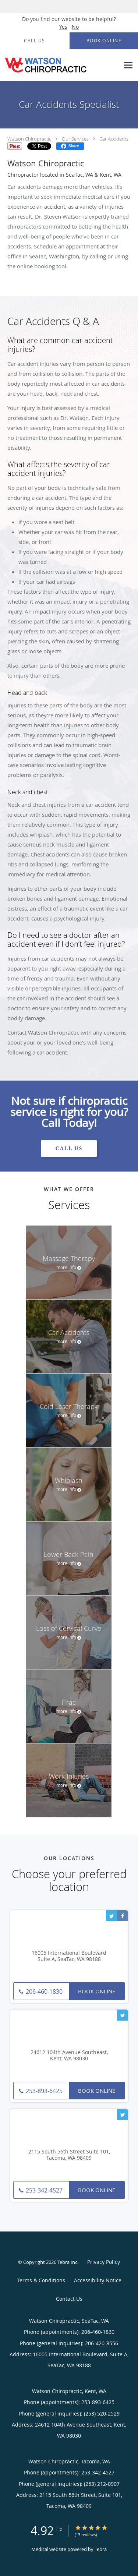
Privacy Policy (103, 2261)
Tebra (101, 2549)
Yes (63, 26)
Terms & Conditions (41, 2280)
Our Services (75, 138)
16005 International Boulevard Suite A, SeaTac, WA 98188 (69, 1956)
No (75, 26)
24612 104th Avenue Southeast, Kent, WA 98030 (69, 2055)
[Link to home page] (60, 65)
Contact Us (69, 2298)
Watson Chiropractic (29, 138)
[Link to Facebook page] (122, 1915)
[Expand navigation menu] (128, 65)
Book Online (96, 1991)
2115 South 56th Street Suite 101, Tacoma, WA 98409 (69, 2155)
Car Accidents (113, 138)
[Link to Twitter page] (111, 1915)
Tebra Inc (67, 2262)
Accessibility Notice (97, 2280)
